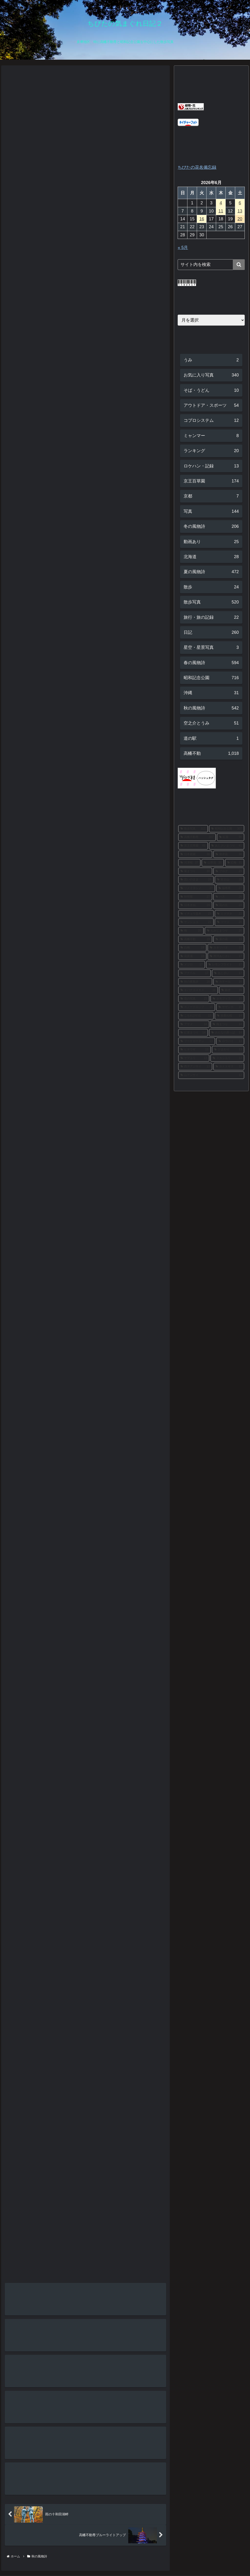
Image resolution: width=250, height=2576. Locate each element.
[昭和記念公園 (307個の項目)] (226, 829)
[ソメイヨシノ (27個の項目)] (196, 888)
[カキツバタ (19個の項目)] (225, 948)
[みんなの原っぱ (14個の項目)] (226, 1033)
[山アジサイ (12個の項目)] (211, 1075)
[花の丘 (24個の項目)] (228, 905)
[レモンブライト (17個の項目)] (225, 964)
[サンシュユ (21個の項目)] (195, 922)
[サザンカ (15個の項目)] (230, 1007)
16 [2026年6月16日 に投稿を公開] (201, 219)
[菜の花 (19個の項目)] (228, 939)
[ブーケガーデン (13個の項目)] (196, 1041)
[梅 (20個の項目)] (190, 931)
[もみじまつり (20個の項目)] (224, 931)
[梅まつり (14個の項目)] (227, 1024)
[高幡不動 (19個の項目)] (195, 939)
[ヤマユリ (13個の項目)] (193, 1058)
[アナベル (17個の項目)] (194, 973)
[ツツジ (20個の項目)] (229, 922)
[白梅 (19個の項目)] (192, 948)
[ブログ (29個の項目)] (228, 871)
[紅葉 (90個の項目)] (230, 837)
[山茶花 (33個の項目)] (213, 863)
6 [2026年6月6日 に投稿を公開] (240, 203)
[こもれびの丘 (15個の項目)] (195, 1016)
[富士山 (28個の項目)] (229, 879)
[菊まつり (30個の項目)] (195, 871)
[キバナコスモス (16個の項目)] (198, 990)
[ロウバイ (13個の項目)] (230, 1041)
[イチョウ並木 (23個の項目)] (195, 914)
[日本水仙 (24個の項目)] (195, 905)
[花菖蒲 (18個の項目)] (192, 956)
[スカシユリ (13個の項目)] (227, 1058)
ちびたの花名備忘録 (197, 167)
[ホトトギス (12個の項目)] (228, 1066)
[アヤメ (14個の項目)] (193, 1024)
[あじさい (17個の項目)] (228, 973)
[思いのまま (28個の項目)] (195, 879)
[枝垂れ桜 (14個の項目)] (229, 1016)
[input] (211, 264)
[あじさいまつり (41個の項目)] (226, 846)
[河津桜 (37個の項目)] (189, 863)
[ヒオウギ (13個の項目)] (194, 1049)
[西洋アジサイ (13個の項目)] (195, 1066)
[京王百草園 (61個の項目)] (193, 846)
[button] (239, 264)
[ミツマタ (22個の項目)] (229, 914)
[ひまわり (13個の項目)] (228, 1049)
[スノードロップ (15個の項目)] (196, 1007)
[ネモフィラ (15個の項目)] (227, 999)
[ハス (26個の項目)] (228, 897)
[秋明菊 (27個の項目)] (195, 897)
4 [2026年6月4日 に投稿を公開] (221, 203)
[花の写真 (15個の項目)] (193, 999)
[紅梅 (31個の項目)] (235, 863)
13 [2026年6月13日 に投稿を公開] (240, 211)
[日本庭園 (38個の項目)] (195, 854)
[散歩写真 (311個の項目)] (193, 829)
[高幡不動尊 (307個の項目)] (197, 837)
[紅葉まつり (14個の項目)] (193, 1033)
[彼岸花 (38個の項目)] (228, 854)
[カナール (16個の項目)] (228, 982)
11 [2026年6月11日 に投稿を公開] (220, 211)
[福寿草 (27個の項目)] (230, 888)
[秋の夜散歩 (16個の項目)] (195, 982)
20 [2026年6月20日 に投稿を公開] (240, 219)
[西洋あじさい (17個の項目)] (225, 956)
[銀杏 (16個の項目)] (231, 990)
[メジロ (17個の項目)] (191, 964)
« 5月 (183, 247)
